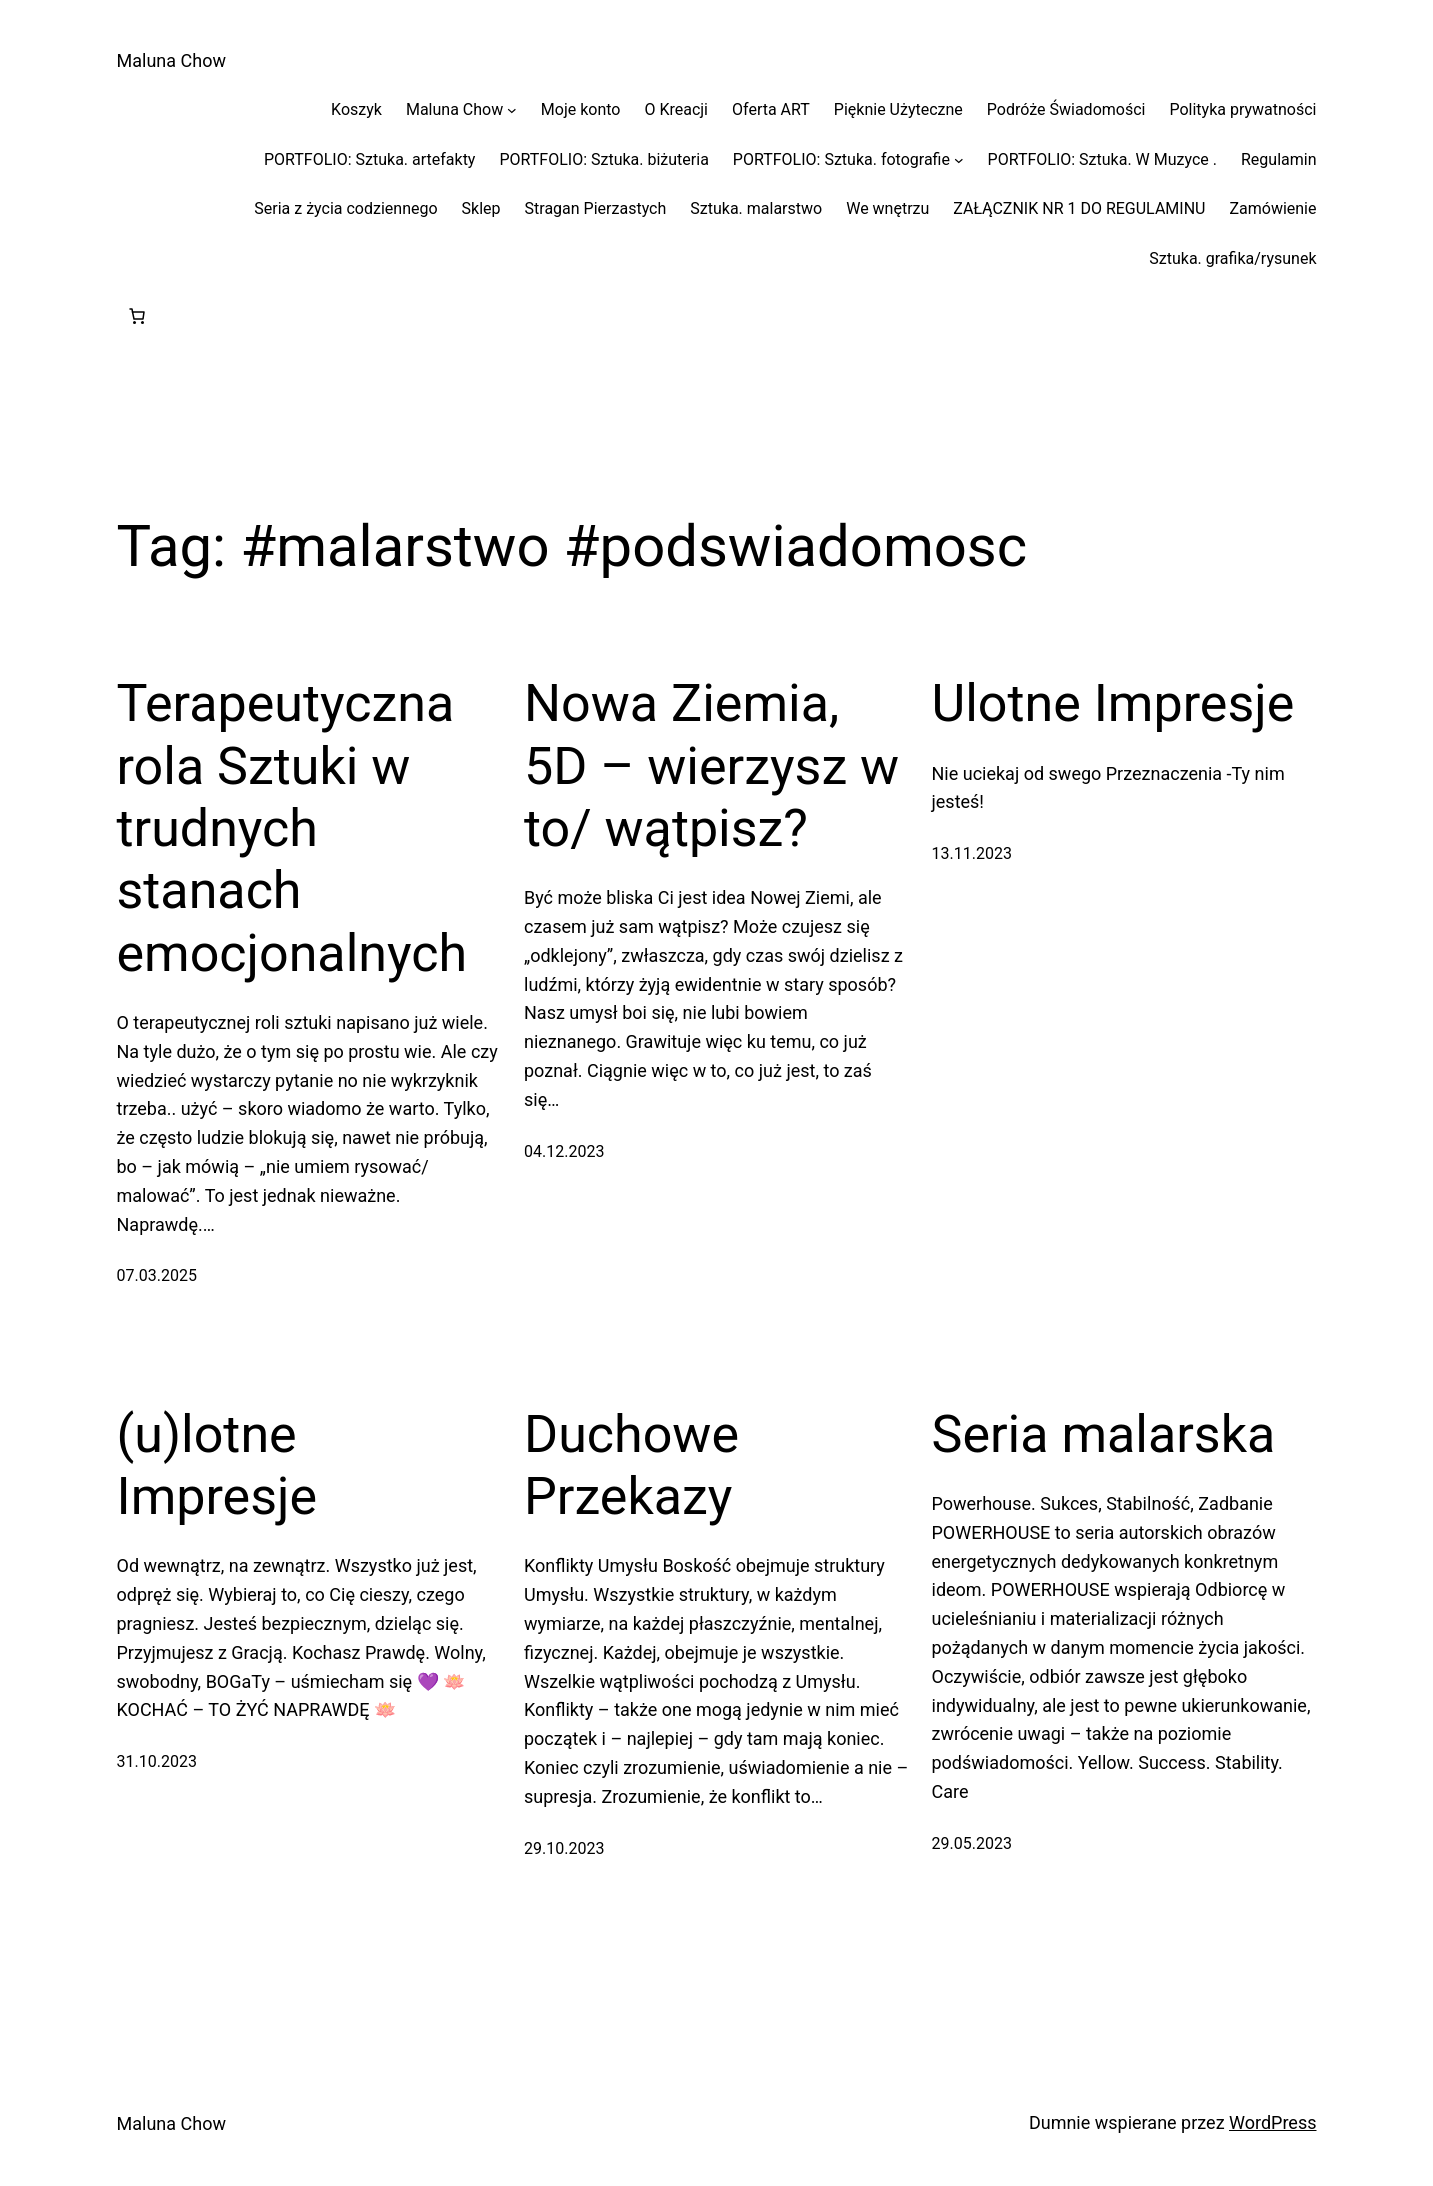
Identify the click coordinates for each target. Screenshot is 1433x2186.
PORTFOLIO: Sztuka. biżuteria (603, 159)
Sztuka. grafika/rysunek (1232, 258)
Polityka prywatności (1242, 109)
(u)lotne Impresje (217, 1465)
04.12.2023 (564, 1151)
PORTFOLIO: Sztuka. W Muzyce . (1102, 159)
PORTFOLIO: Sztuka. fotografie (841, 159)
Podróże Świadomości (1066, 109)
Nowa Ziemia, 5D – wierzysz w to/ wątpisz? (711, 766)
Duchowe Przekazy (631, 1465)
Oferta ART (771, 109)
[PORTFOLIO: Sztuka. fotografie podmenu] (959, 160)
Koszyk (356, 109)
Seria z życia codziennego (345, 208)
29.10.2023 (564, 1848)
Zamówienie (1272, 208)
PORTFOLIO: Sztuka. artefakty (369, 159)
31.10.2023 (157, 1761)
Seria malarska (1104, 1434)
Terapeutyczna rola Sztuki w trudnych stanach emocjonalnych (292, 828)
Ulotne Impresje (1113, 703)
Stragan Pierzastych (596, 208)
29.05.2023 (972, 1843)
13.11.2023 (972, 853)
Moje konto (581, 109)
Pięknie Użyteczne (898, 109)
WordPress (1272, 2122)
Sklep (481, 208)
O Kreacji (676, 109)
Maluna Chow (171, 60)
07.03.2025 (157, 1275)
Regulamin (1279, 159)
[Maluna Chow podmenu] (512, 110)
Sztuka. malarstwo (756, 208)
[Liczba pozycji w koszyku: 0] (137, 316)
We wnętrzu (887, 208)
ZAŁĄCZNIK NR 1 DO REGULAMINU (1079, 208)
